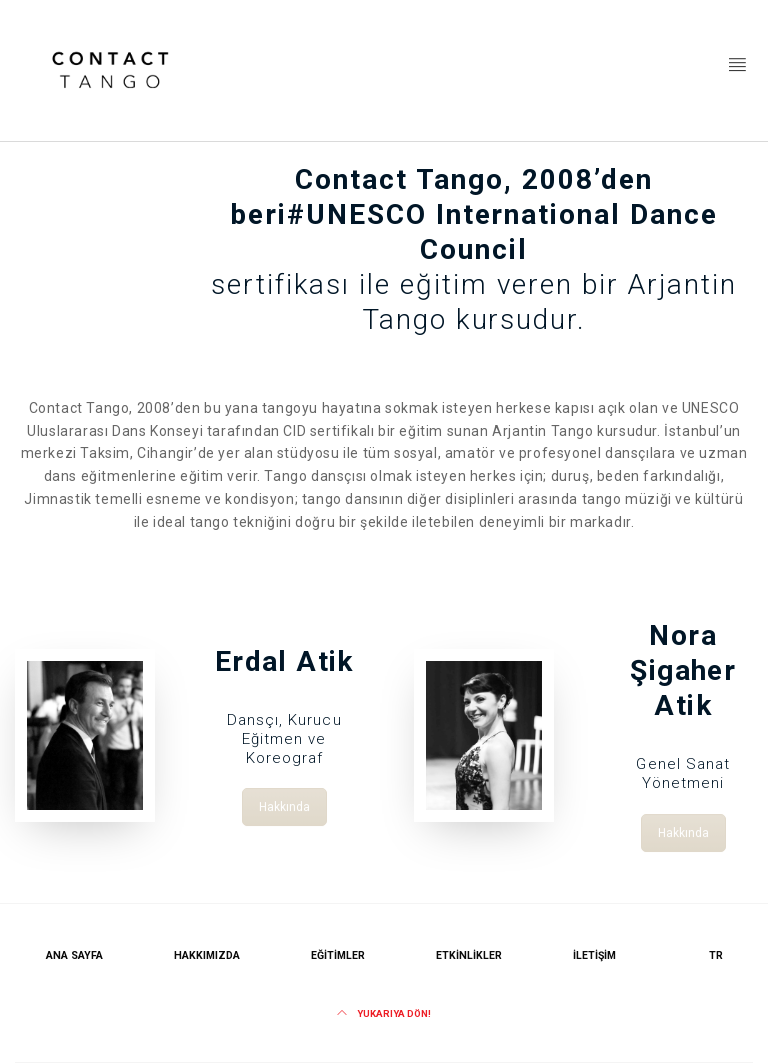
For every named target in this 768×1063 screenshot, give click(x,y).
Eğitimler (338, 955)
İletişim (594, 955)
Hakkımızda (207, 955)
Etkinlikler (469, 955)
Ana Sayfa (74, 955)
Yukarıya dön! (384, 1013)
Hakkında (284, 802)
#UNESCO (357, 214)
